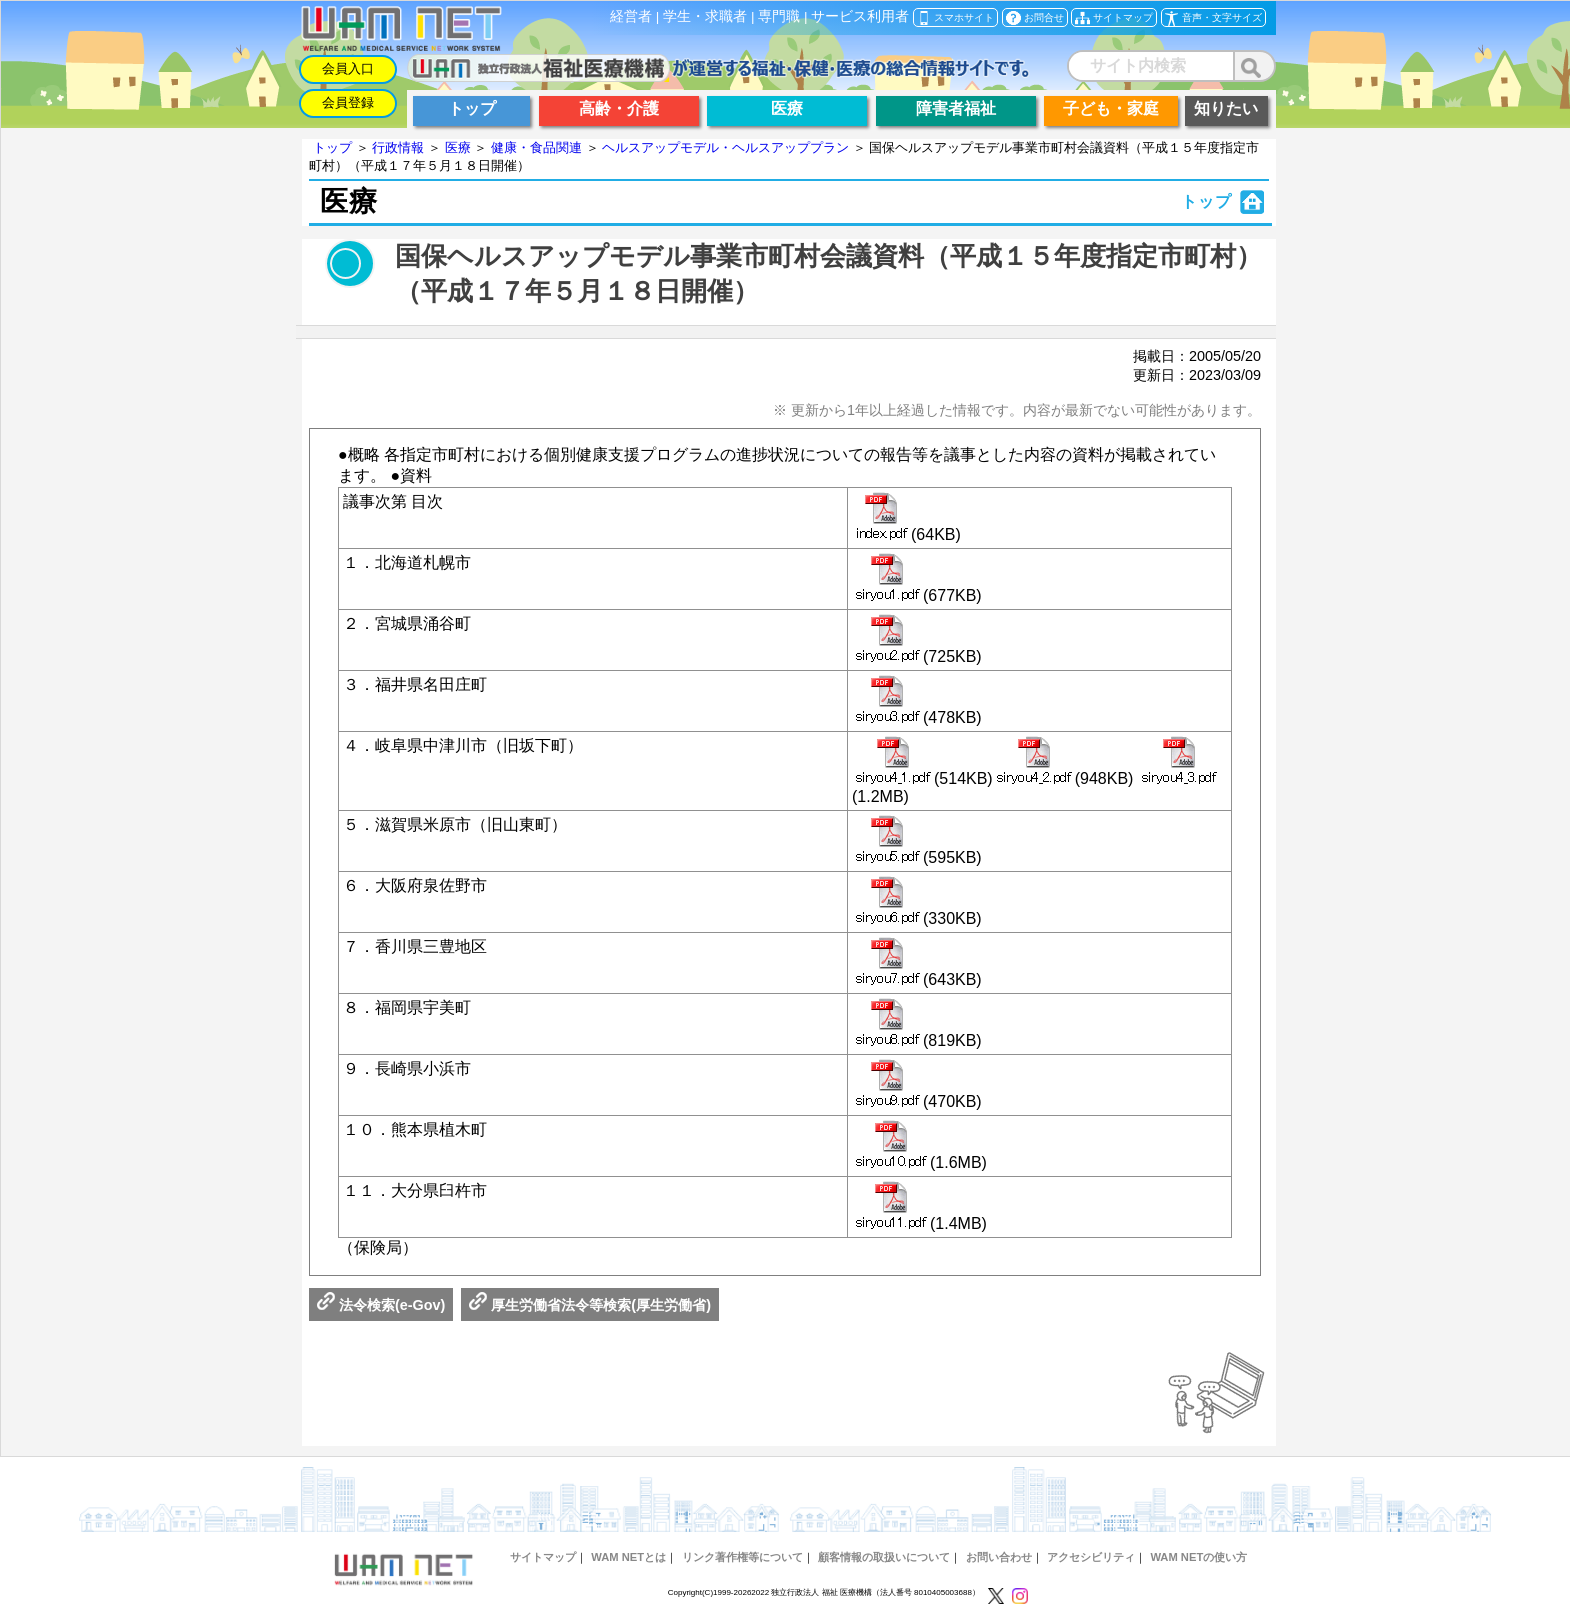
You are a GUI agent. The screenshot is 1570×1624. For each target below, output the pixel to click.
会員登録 (348, 102)
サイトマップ (543, 1557)
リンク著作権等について (742, 1557)
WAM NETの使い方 (1198, 1557)
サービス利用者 (860, 16)
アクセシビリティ (1091, 1557)
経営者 (631, 16)
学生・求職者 (705, 16)
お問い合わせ (999, 1557)
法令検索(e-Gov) (381, 1305)
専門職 (779, 16)
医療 (458, 147)
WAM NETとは (628, 1557)
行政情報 (398, 147)
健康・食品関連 (536, 147)
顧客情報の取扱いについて (884, 1557)
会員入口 (348, 68)
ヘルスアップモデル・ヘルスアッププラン (725, 147)
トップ (332, 147)
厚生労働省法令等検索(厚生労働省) (590, 1305)
